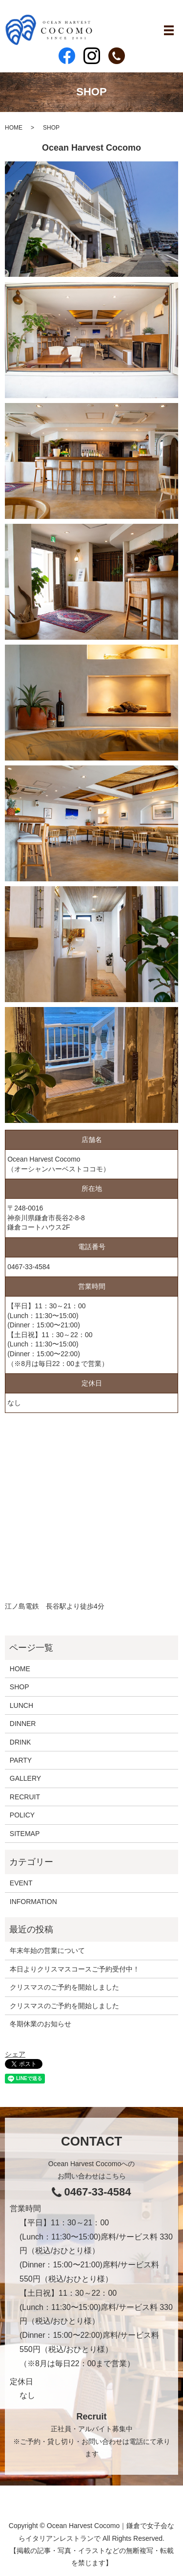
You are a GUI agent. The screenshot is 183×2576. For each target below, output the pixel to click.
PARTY (21, 1760)
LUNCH (21, 1705)
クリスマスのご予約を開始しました (64, 1987)
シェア (15, 2054)
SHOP (19, 1687)
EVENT (21, 1883)
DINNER (23, 1723)
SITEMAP (25, 1833)
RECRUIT (25, 1797)
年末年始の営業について (47, 1950)
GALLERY (25, 1778)
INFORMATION (33, 1901)
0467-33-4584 (28, 1267)
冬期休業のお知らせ (40, 2024)
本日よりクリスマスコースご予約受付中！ (75, 1969)
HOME (13, 127)
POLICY (22, 1815)
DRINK (20, 1742)
